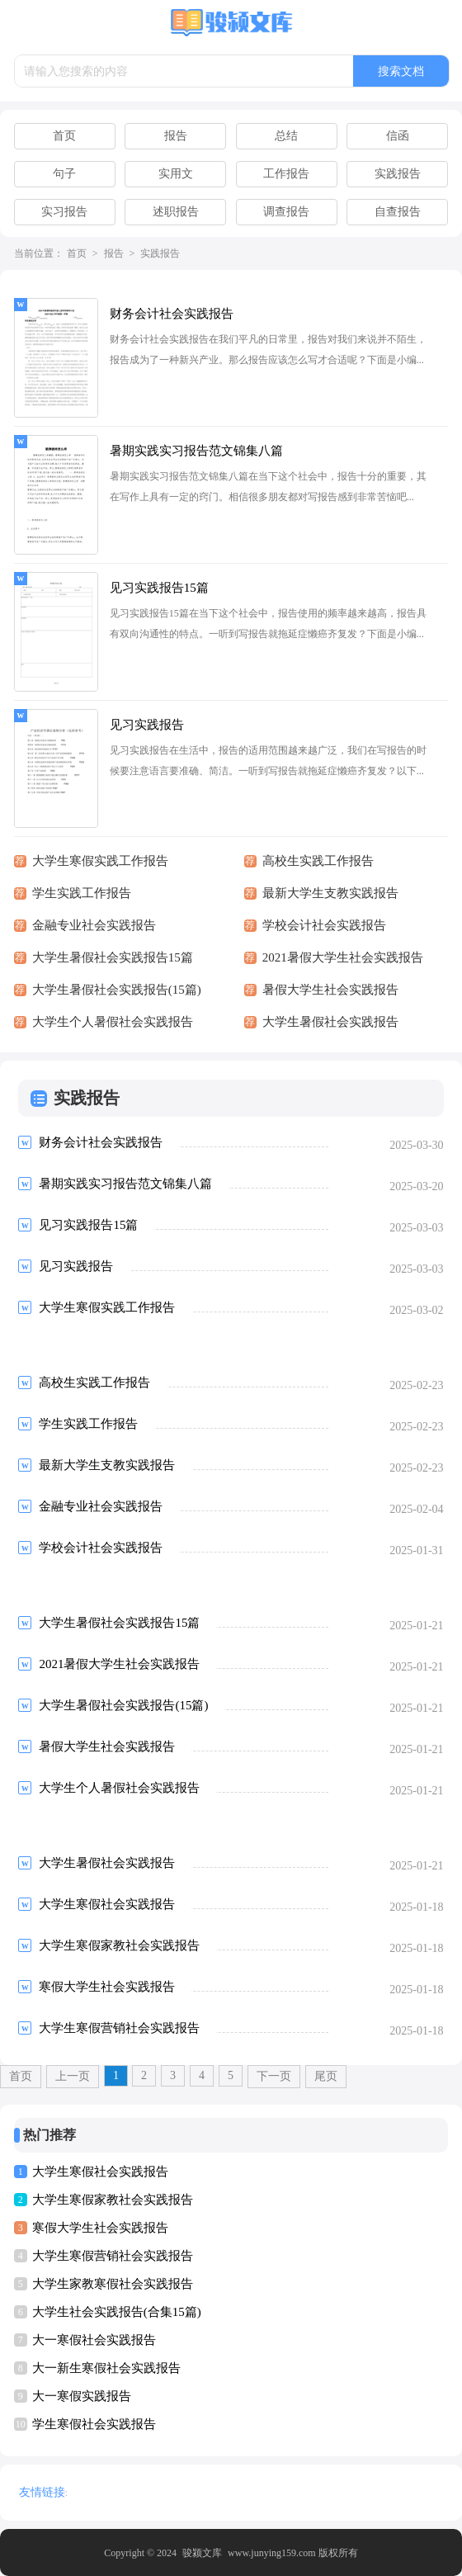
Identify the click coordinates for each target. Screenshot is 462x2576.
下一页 (274, 2076)
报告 (175, 136)
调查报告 (286, 212)
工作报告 (286, 174)
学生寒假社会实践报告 (94, 2424)
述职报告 (176, 212)
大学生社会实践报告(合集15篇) (116, 2311)
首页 (64, 136)
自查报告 (398, 212)
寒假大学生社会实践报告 (100, 2227)
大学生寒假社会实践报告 (100, 2171)
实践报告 (398, 174)
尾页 (325, 2076)
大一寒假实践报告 (81, 2396)
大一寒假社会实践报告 (94, 2340)
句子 (64, 174)
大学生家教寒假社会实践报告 (112, 2283)
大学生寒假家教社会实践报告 (112, 2199)
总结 (286, 136)
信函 (397, 136)
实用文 (175, 174)
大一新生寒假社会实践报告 (106, 2368)
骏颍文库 (202, 2553)
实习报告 (64, 212)
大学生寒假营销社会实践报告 (112, 2255)
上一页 (72, 2076)
